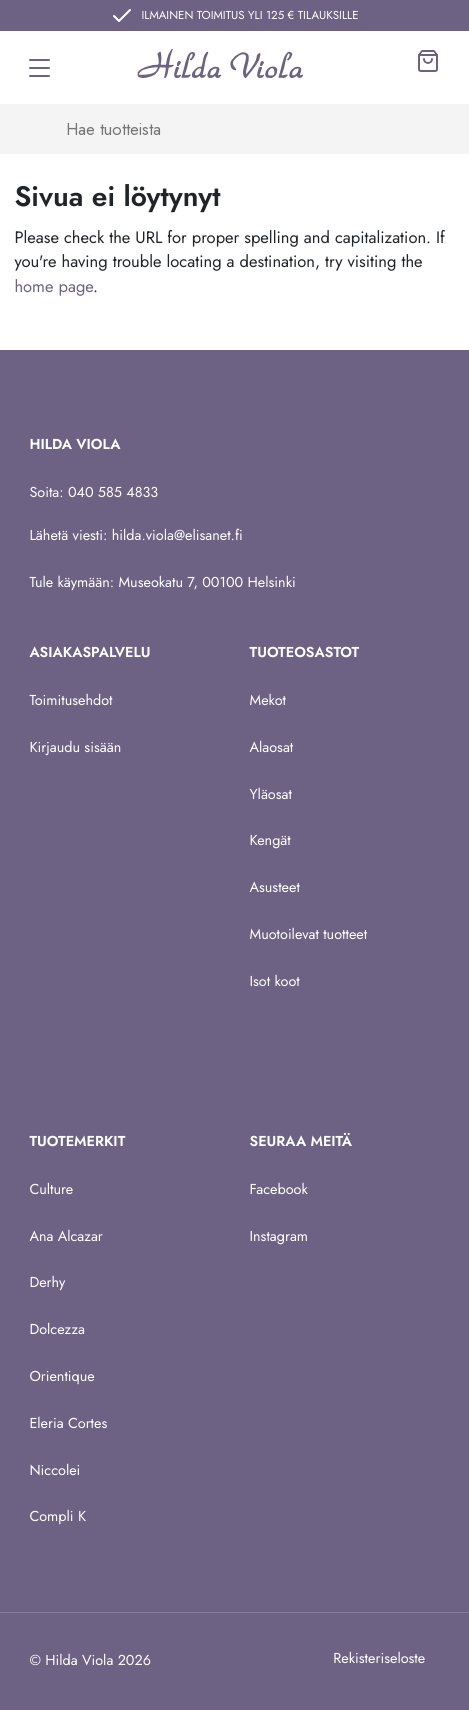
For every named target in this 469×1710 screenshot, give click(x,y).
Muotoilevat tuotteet (309, 935)
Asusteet (275, 888)
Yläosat (271, 795)
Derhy (47, 1283)
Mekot (268, 701)
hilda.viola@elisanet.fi (177, 536)
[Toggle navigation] (39, 68)
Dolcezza (57, 1330)
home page (53, 287)
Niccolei (54, 1471)
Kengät (270, 841)
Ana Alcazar (65, 1237)
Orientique (61, 1377)
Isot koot (275, 982)
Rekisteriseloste (379, 1659)
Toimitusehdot (70, 701)
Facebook (279, 1190)
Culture (51, 1190)
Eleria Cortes (68, 1424)
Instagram (279, 1237)
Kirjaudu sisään (75, 748)
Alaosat (272, 748)
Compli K (57, 1517)
